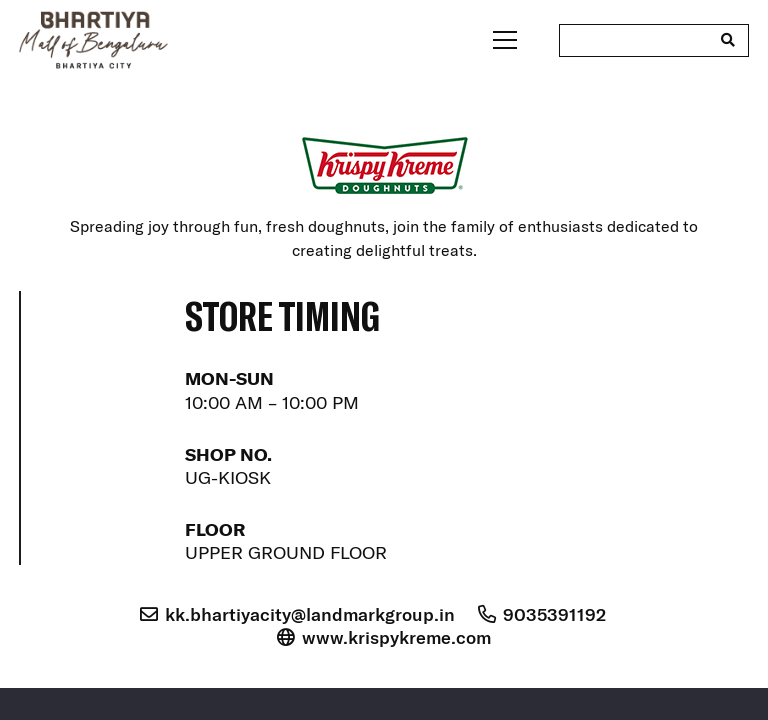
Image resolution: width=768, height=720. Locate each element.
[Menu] (505, 40)
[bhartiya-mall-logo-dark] (93, 40)
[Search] (728, 40)
